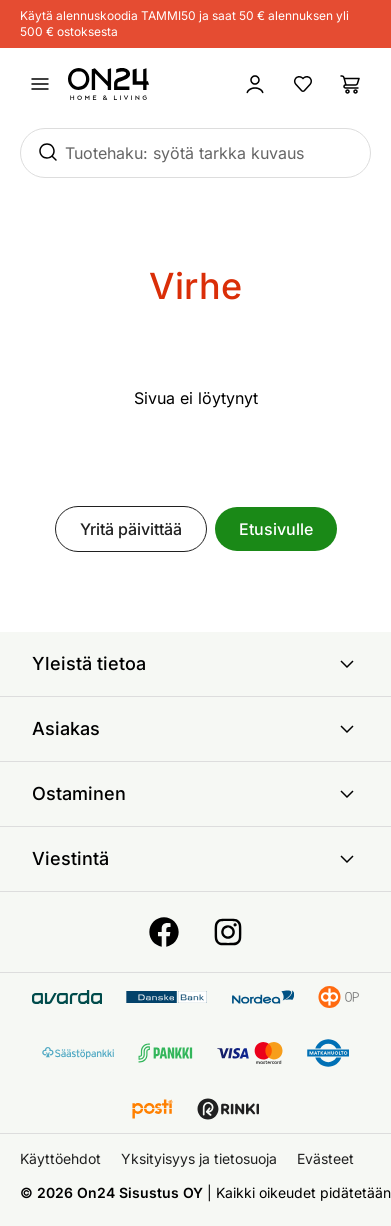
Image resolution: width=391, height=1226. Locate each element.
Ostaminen (195, 794)
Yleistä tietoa (195, 664)
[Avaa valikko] (40, 84)
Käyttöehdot (60, 1158)
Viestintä (195, 859)
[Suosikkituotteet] (303, 84)
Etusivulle (276, 529)
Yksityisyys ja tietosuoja (199, 1158)
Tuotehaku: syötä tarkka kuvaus (184, 153)
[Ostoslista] (351, 84)
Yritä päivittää (131, 529)
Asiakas (195, 729)
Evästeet (325, 1158)
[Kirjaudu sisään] (255, 84)
